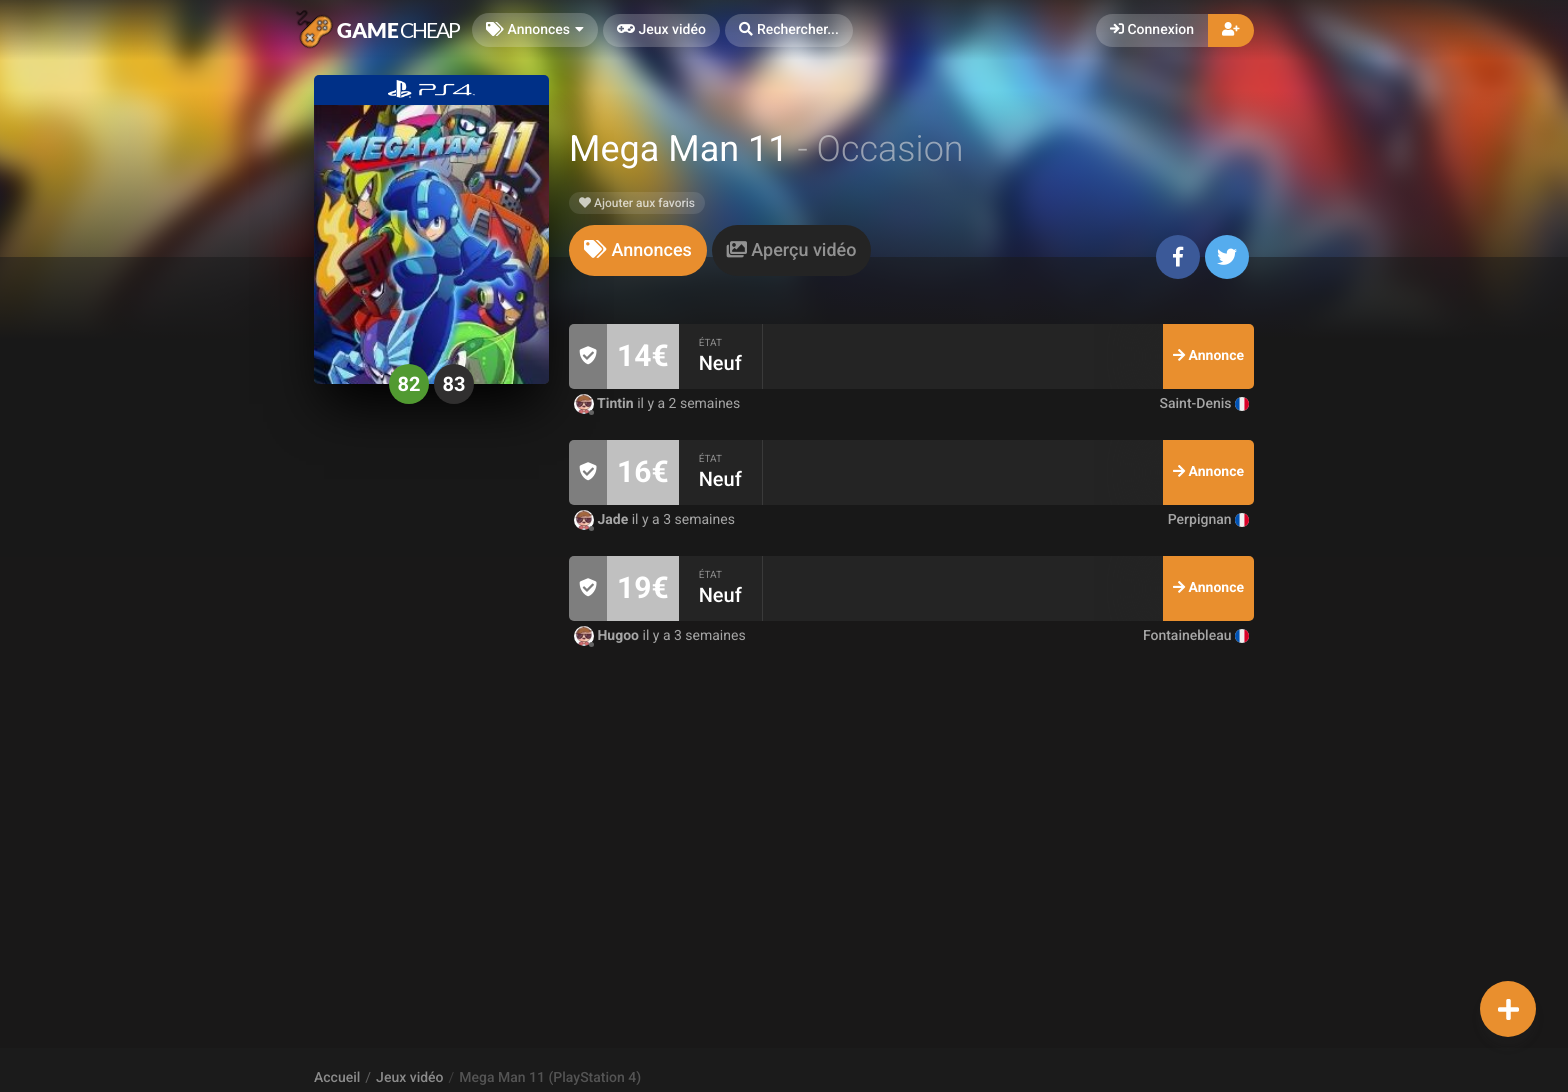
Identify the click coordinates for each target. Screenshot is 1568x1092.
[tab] (638, 250)
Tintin (605, 404)
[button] (789, 30)
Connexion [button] (1152, 30)
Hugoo (608, 636)
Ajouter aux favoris (637, 203)
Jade (603, 520)
